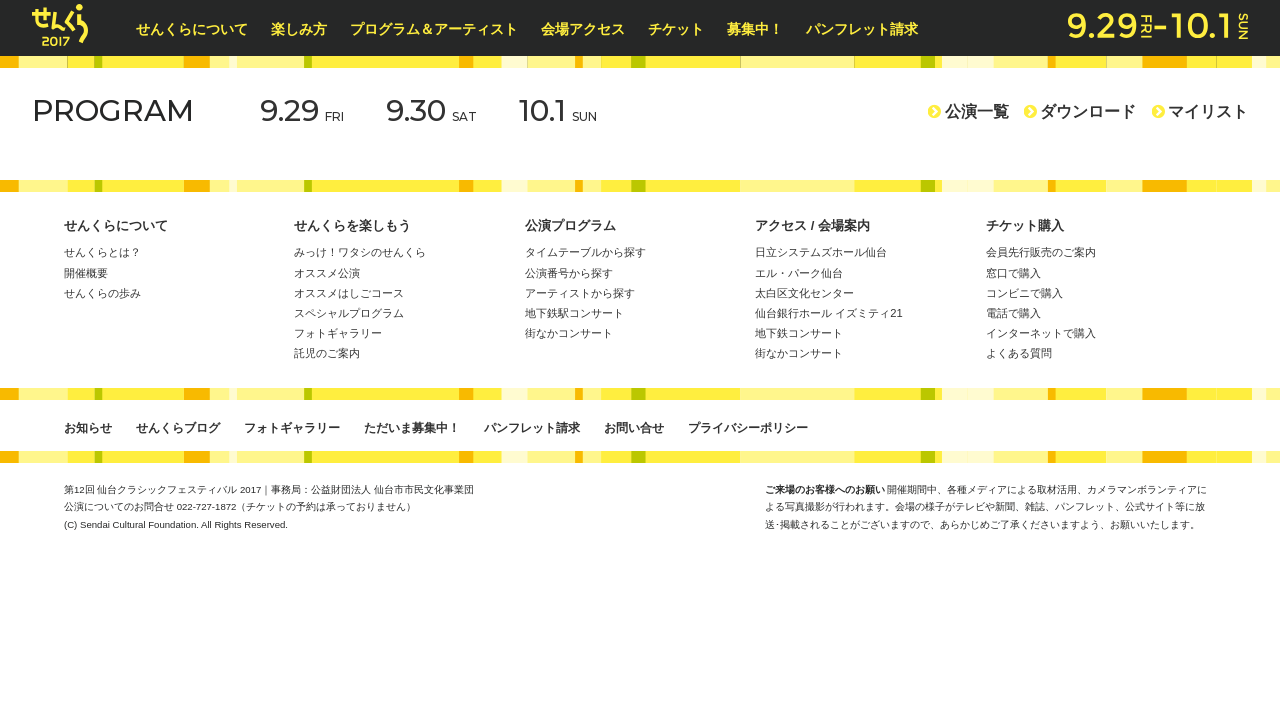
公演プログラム (570, 225)
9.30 (431, 110)
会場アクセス (590, 29)
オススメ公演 (327, 273)
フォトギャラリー (338, 333)
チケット (683, 29)
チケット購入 (1025, 225)
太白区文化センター (804, 293)
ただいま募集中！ (412, 428)
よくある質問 (1019, 353)
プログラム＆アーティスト (441, 29)
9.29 (302, 110)
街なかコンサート (569, 333)
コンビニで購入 (1024, 293)
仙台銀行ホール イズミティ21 (829, 313)
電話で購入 (1013, 313)
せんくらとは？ (102, 252)
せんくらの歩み (102, 293)
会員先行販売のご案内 (1041, 252)
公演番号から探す (569, 273)
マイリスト (1200, 111)
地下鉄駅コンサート (574, 313)
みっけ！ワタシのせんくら (360, 252)
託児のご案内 (327, 353)
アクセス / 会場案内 (812, 225)
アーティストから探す (580, 293)
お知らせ (88, 428)
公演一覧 (968, 111)
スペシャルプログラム (349, 313)
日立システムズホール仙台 (821, 252)
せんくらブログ (178, 428)
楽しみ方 (306, 29)
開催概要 (86, 273)
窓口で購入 (1013, 273)
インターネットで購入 (1041, 333)
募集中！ (762, 29)
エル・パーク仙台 (799, 273)
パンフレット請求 (869, 29)
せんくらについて (199, 29)
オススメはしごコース (349, 293)
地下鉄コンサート (799, 333)
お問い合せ (634, 428)
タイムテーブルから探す (585, 252)
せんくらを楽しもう (352, 225)
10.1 (558, 110)
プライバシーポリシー (748, 428)
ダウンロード (1080, 111)
